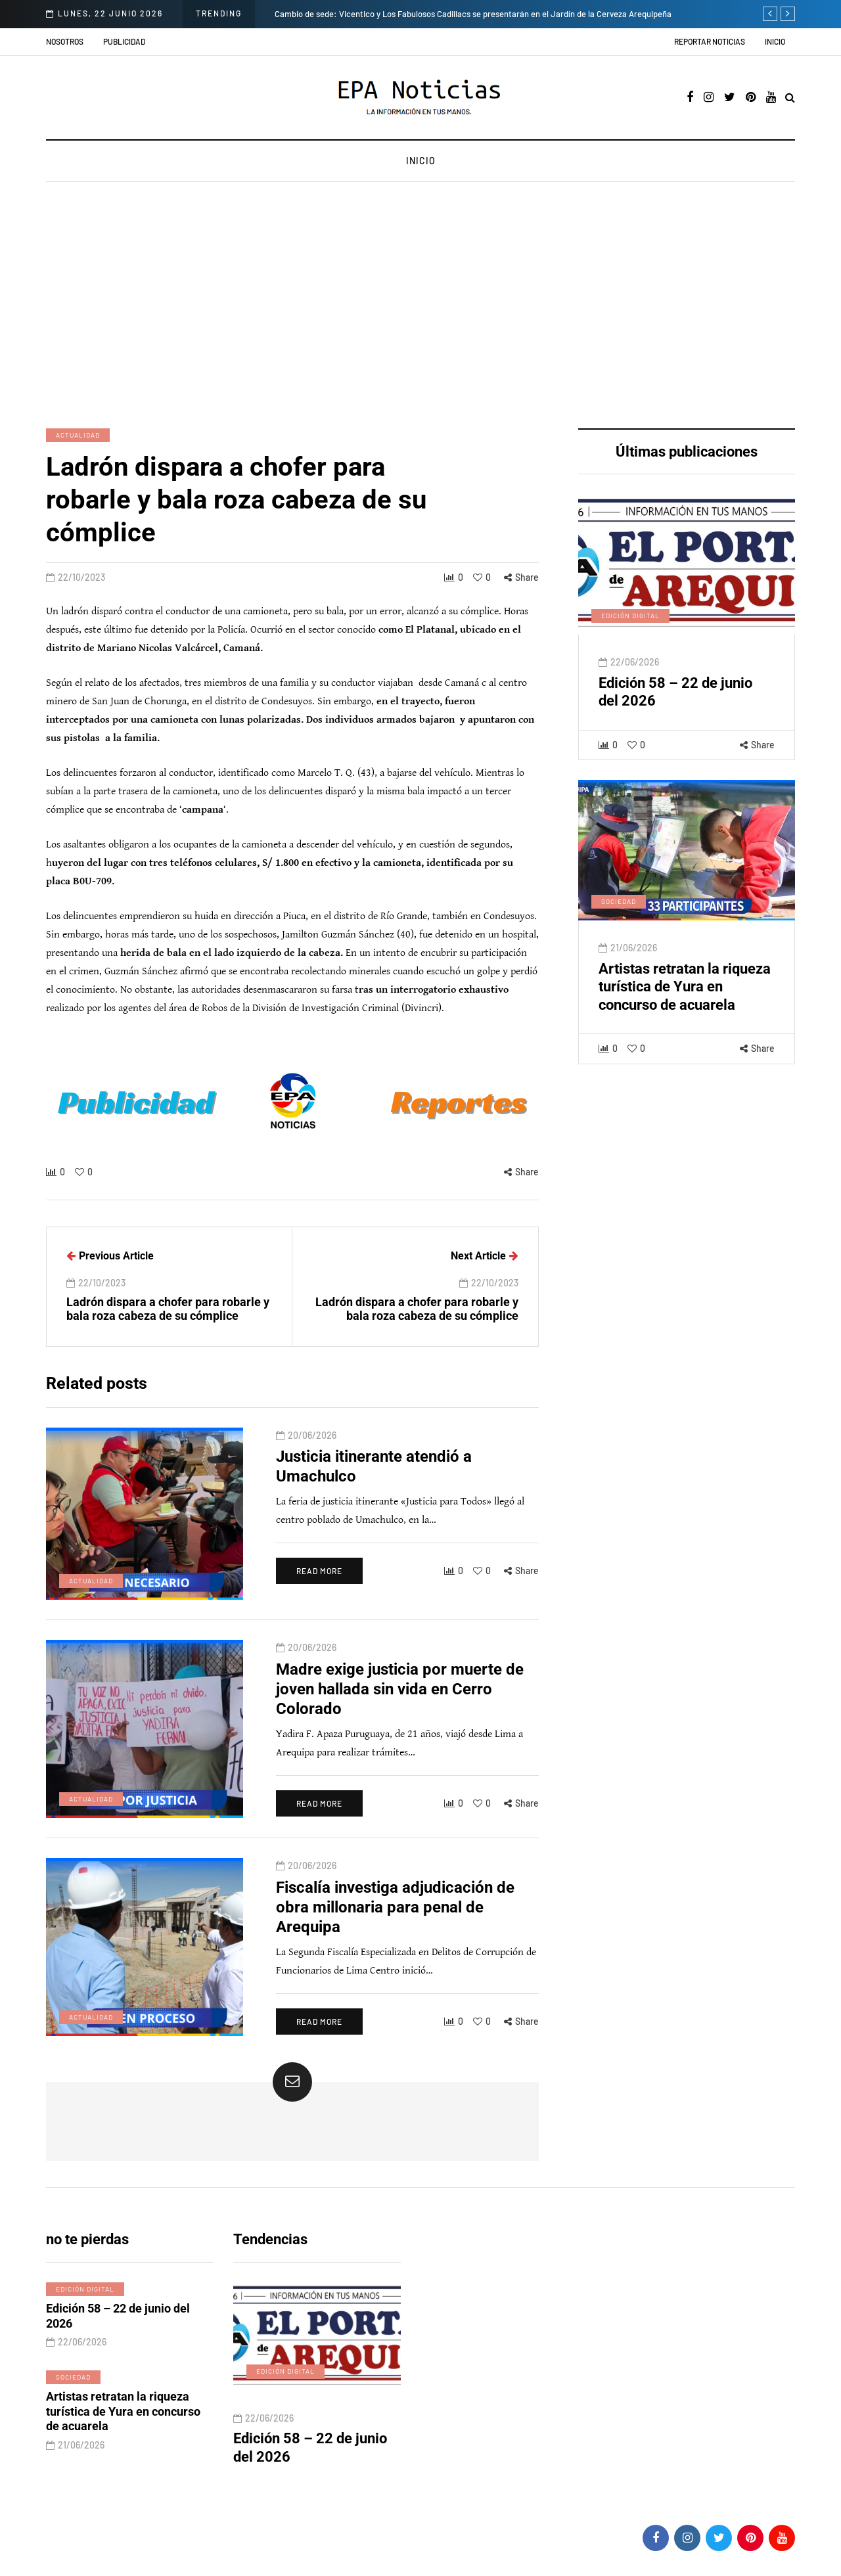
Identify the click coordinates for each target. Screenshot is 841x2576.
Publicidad (124, 41)
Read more (319, 1577)
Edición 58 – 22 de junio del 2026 (118, 2322)
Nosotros (64, 41)
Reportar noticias (709, 41)
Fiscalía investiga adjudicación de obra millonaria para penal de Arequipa (395, 1913)
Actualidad (78, 435)
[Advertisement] (420, 307)
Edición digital (630, 622)
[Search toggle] (790, 98)
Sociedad (618, 908)
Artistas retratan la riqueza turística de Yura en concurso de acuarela (685, 993)
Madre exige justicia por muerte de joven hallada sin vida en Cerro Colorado (400, 1695)
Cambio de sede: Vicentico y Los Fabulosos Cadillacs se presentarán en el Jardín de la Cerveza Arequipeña (473, 14)
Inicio (775, 41)
